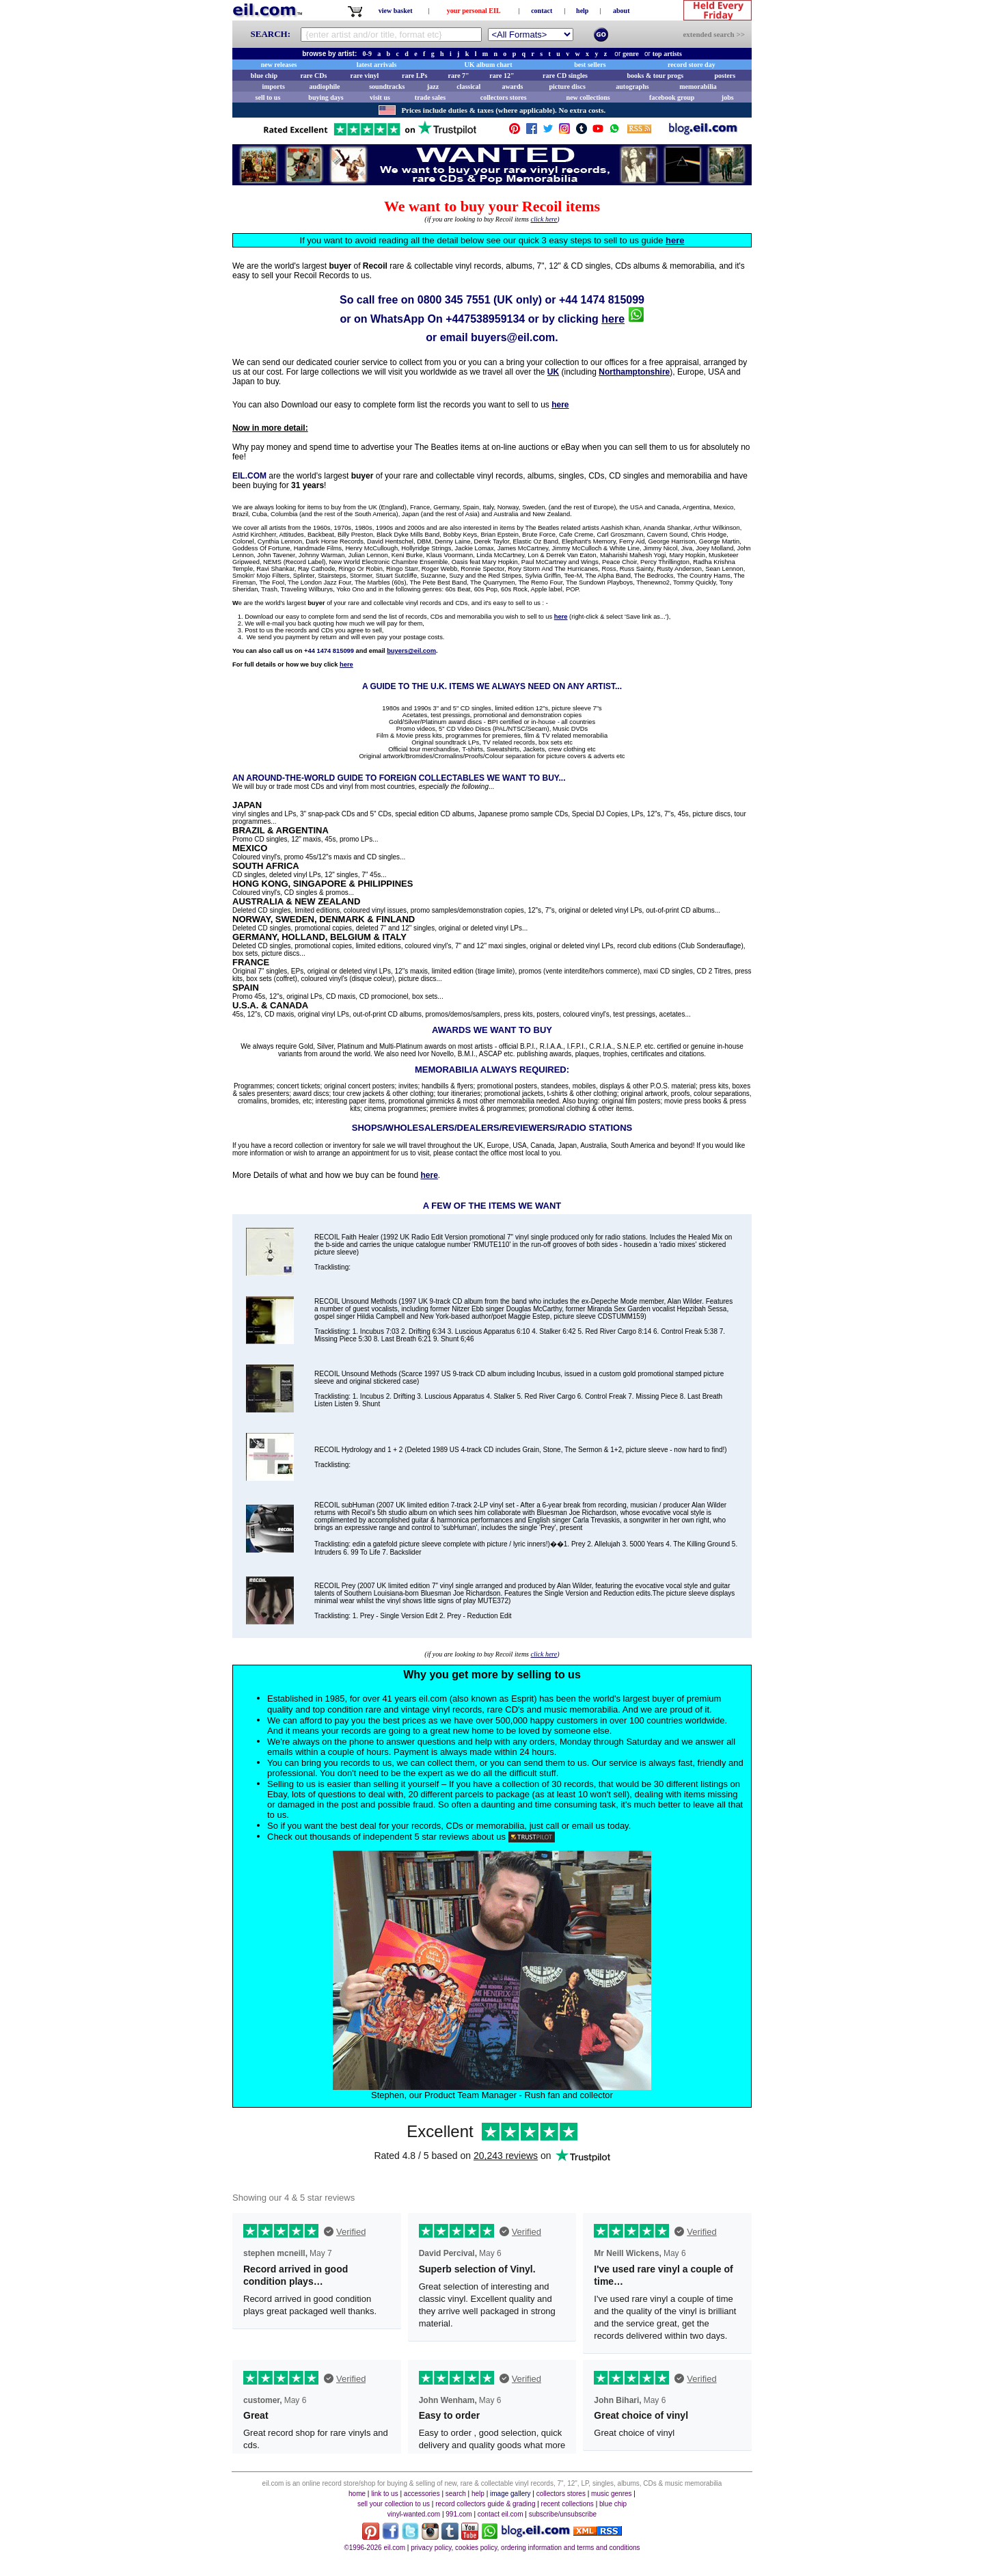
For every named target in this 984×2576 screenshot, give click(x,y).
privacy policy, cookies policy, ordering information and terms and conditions (525, 2547)
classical (468, 86)
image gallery (510, 2493)
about (621, 10)
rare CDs (313, 75)
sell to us (268, 97)
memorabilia (697, 86)
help (582, 10)
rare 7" (458, 75)
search (456, 2493)
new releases (279, 64)
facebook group (671, 97)
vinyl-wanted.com (413, 2514)
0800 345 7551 (454, 300)
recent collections (567, 2504)
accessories (422, 2493)
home (357, 2493)
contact (541, 10)
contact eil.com (500, 2514)
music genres (611, 2493)
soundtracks (387, 86)
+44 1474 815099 (601, 300)
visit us (380, 97)
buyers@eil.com (513, 337)
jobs (728, 97)
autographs (632, 86)
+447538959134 (485, 319)
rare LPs (414, 75)
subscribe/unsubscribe (563, 2514)
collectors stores (503, 97)
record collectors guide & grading (485, 2504)
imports (273, 86)
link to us (384, 2493)
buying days (325, 97)
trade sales (430, 97)
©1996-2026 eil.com (374, 2547)
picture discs (567, 86)
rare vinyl (365, 75)
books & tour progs (655, 75)
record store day (691, 64)
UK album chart (488, 64)
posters (724, 75)
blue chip (264, 75)
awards (512, 86)
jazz (433, 86)
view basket (396, 10)
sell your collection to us (393, 2504)
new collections (588, 97)
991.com (459, 2514)
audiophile (325, 86)
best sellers (589, 64)
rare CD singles (565, 75)
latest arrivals (377, 64)
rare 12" (501, 75)
